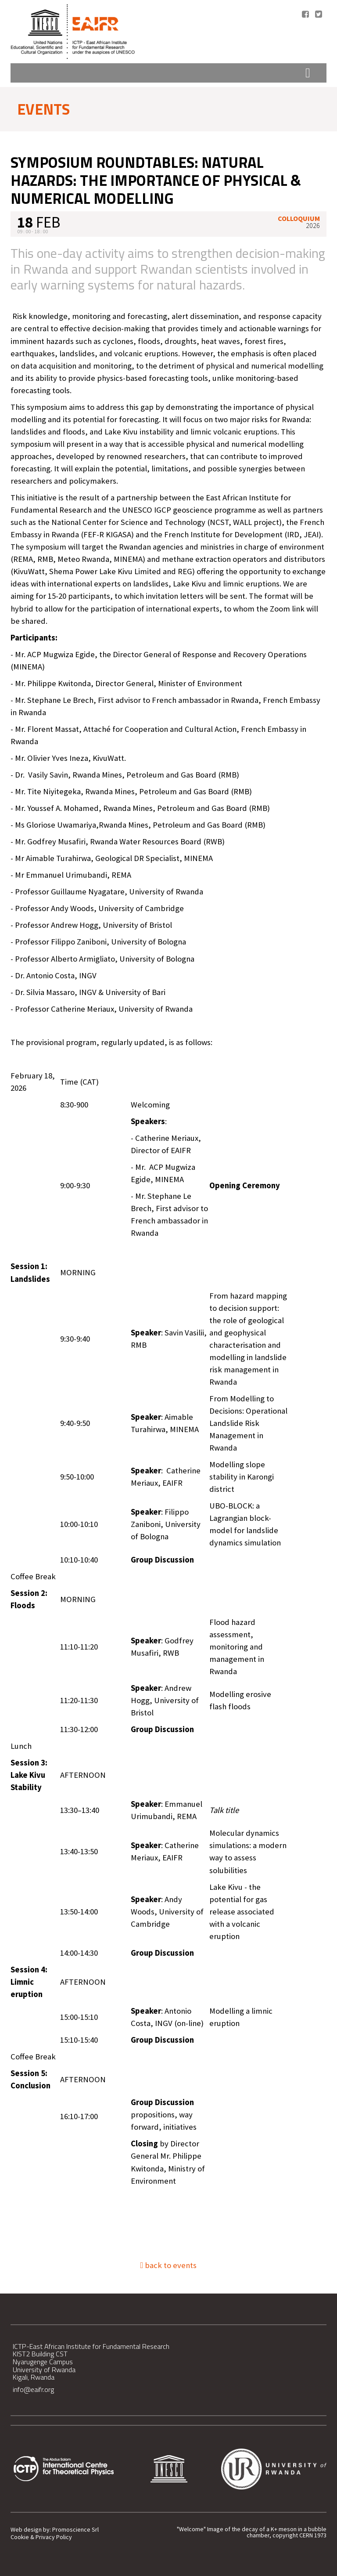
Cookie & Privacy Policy (41, 2537)
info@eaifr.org (33, 2389)
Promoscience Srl (75, 2529)
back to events (168, 2265)
